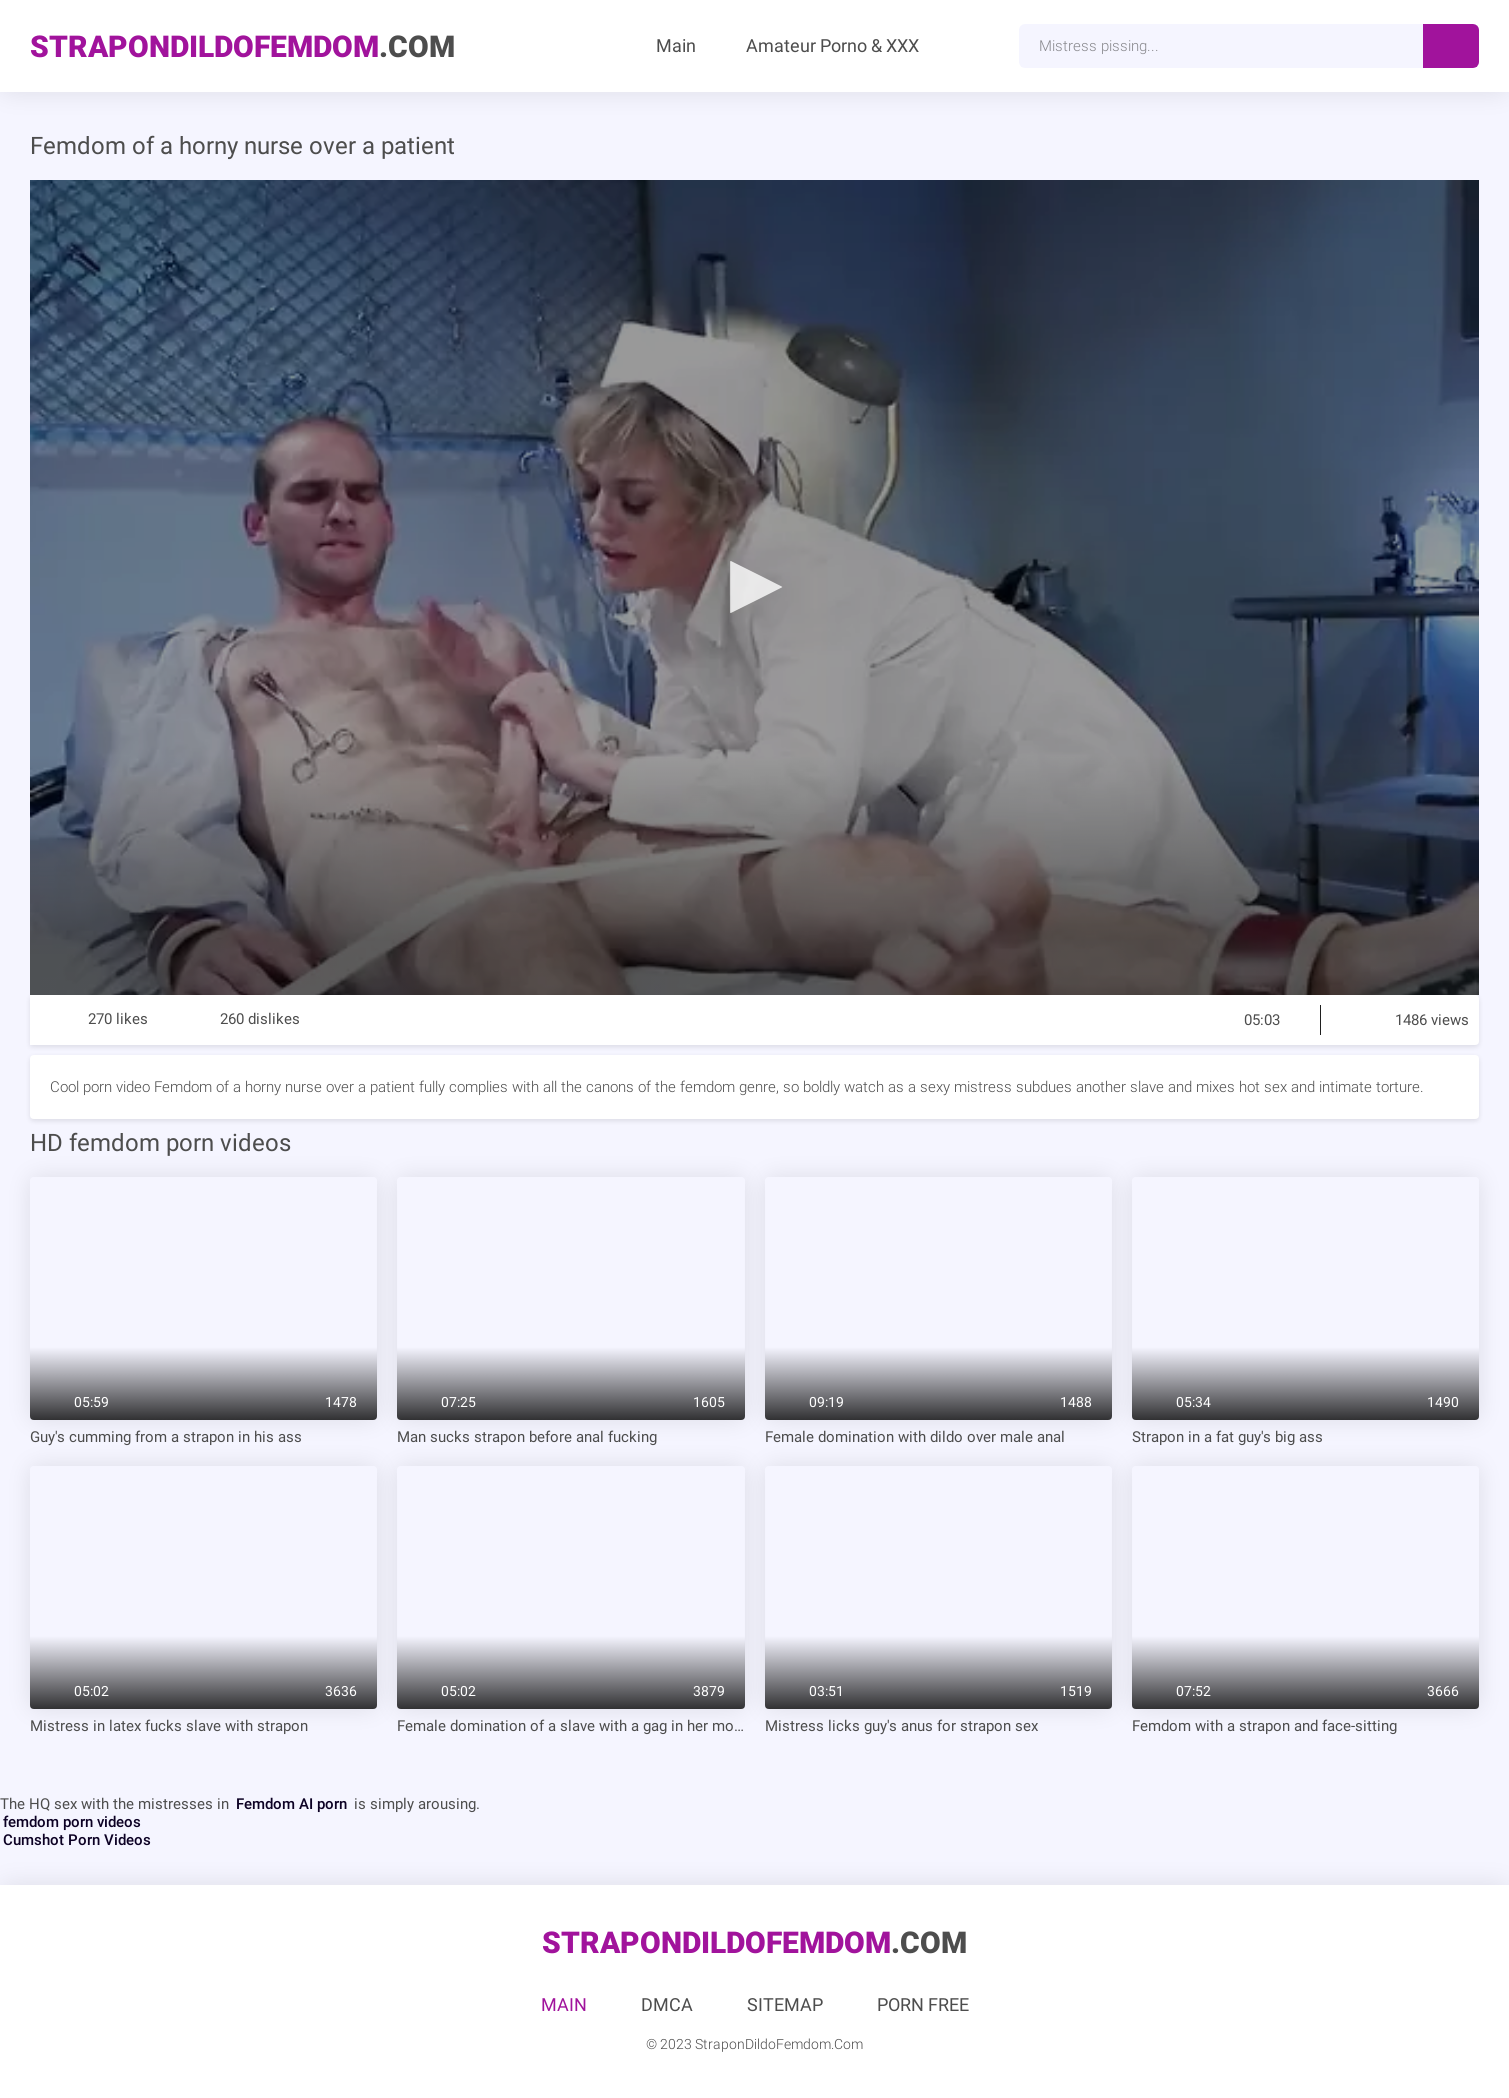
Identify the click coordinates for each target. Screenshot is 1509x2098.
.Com (242, 46)
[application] (754, 587)
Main (676, 45)
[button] (755, 586)
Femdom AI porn (291, 1804)
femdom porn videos (72, 1822)
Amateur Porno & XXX (832, 45)
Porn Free (923, 2004)
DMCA (667, 2004)
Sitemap (785, 2004)
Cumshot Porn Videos (77, 1840)
